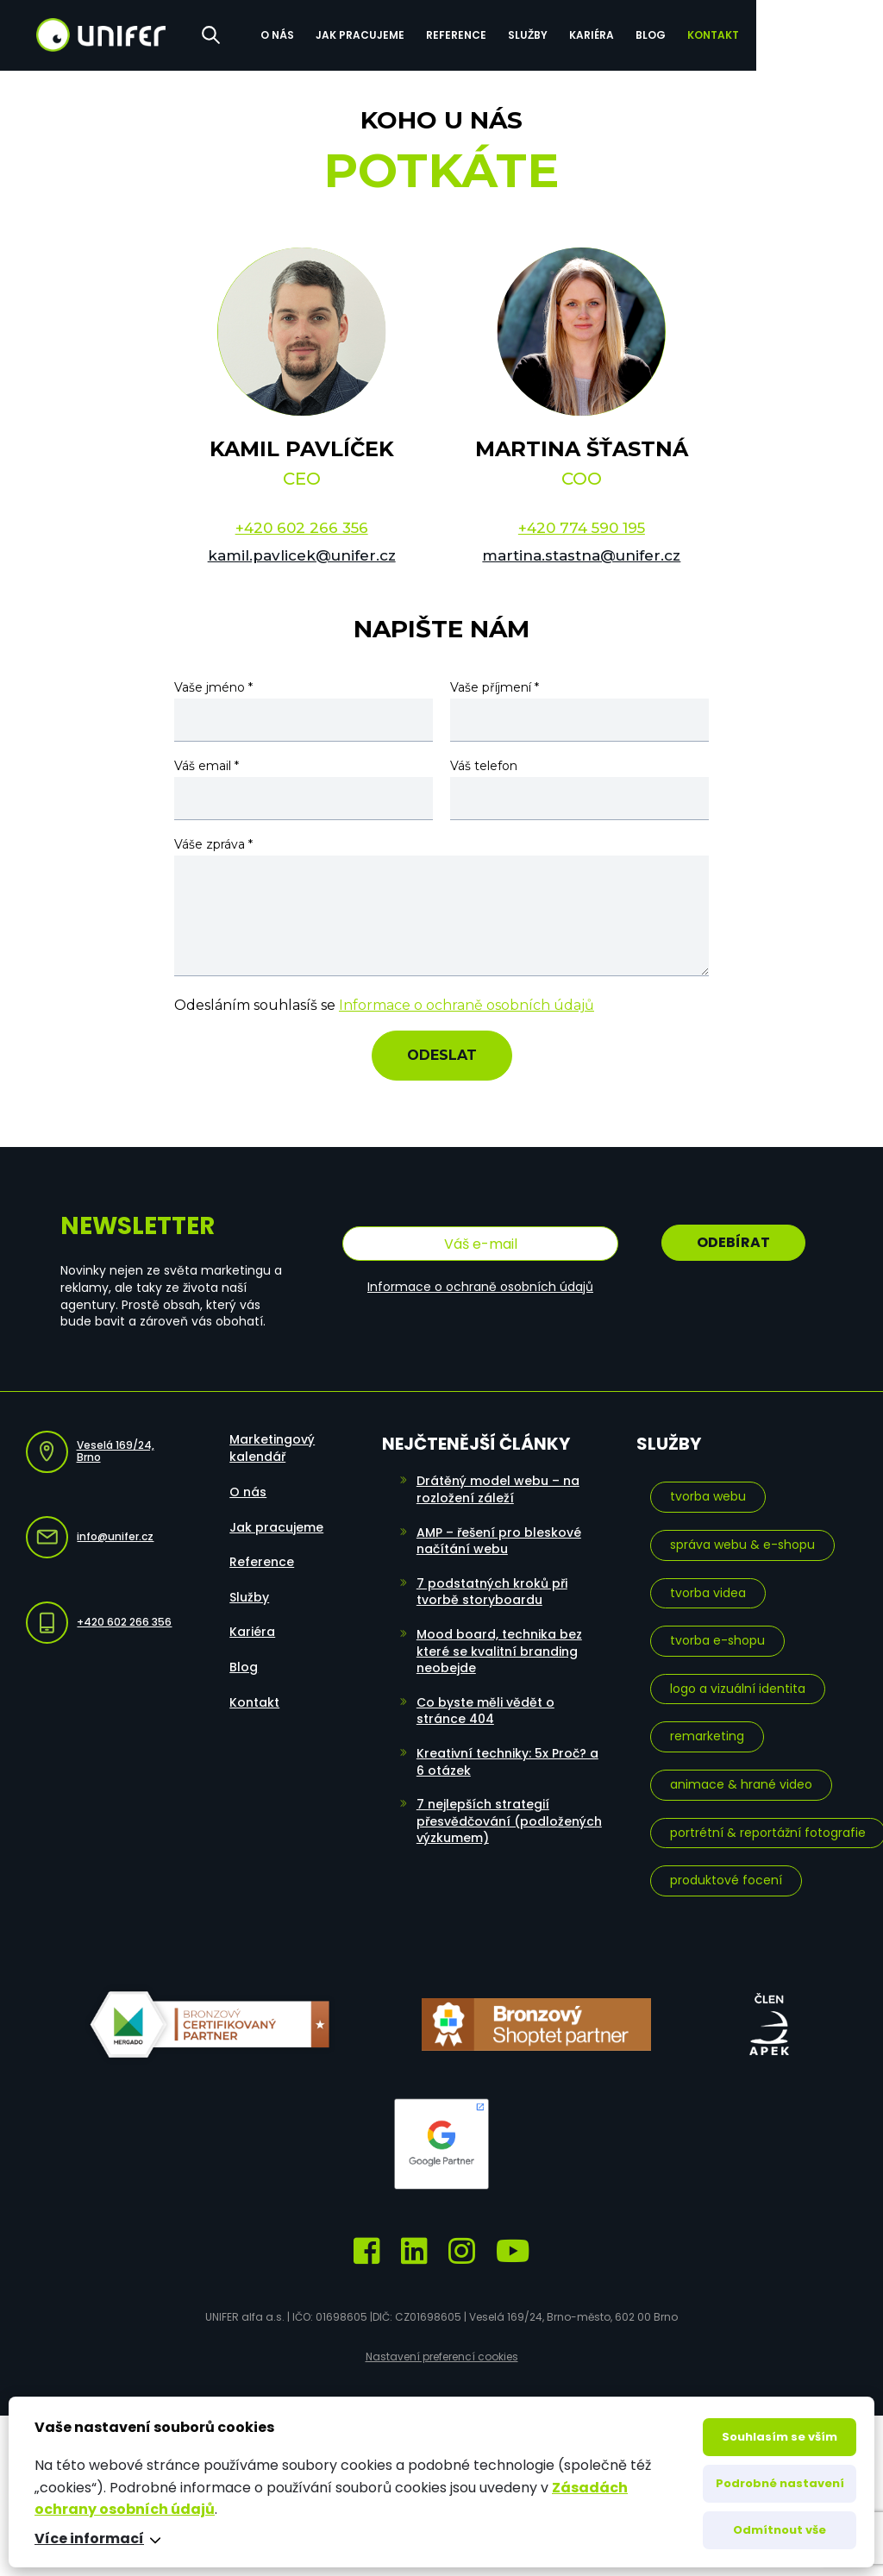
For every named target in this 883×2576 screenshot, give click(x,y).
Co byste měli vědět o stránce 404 (485, 1708)
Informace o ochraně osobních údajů (466, 1005)
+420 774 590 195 (581, 527)
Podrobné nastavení (780, 2483)
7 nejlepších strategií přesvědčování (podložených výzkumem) (509, 1818)
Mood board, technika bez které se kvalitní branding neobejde (499, 1648)
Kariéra (696, 33)
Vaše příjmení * (494, 687)
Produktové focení (726, 1877)
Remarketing (707, 1734)
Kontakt (818, 33)
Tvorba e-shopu (717, 1637)
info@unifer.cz (89, 1535)
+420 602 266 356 (301, 527)
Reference (561, 33)
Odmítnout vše (779, 2530)
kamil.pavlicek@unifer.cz (302, 555)
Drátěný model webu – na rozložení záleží (497, 1487)
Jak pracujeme (465, 33)
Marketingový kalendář (272, 1445)
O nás (382, 33)
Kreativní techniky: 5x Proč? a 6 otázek (507, 1759)
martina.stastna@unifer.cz (581, 555)
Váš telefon (483, 766)
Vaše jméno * (213, 687)
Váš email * (206, 766)
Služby (633, 33)
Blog (756, 33)
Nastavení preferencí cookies (442, 2354)
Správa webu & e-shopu (742, 1542)
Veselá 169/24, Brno (89, 1449)
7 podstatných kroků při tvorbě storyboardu (491, 1589)
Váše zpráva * (213, 844)
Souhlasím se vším (779, 2437)
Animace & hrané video (741, 1781)
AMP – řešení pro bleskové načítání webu (498, 1538)
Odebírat (733, 1242)
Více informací (89, 2538)
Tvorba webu (708, 1494)
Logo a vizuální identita (737, 1686)
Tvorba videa (708, 1590)
